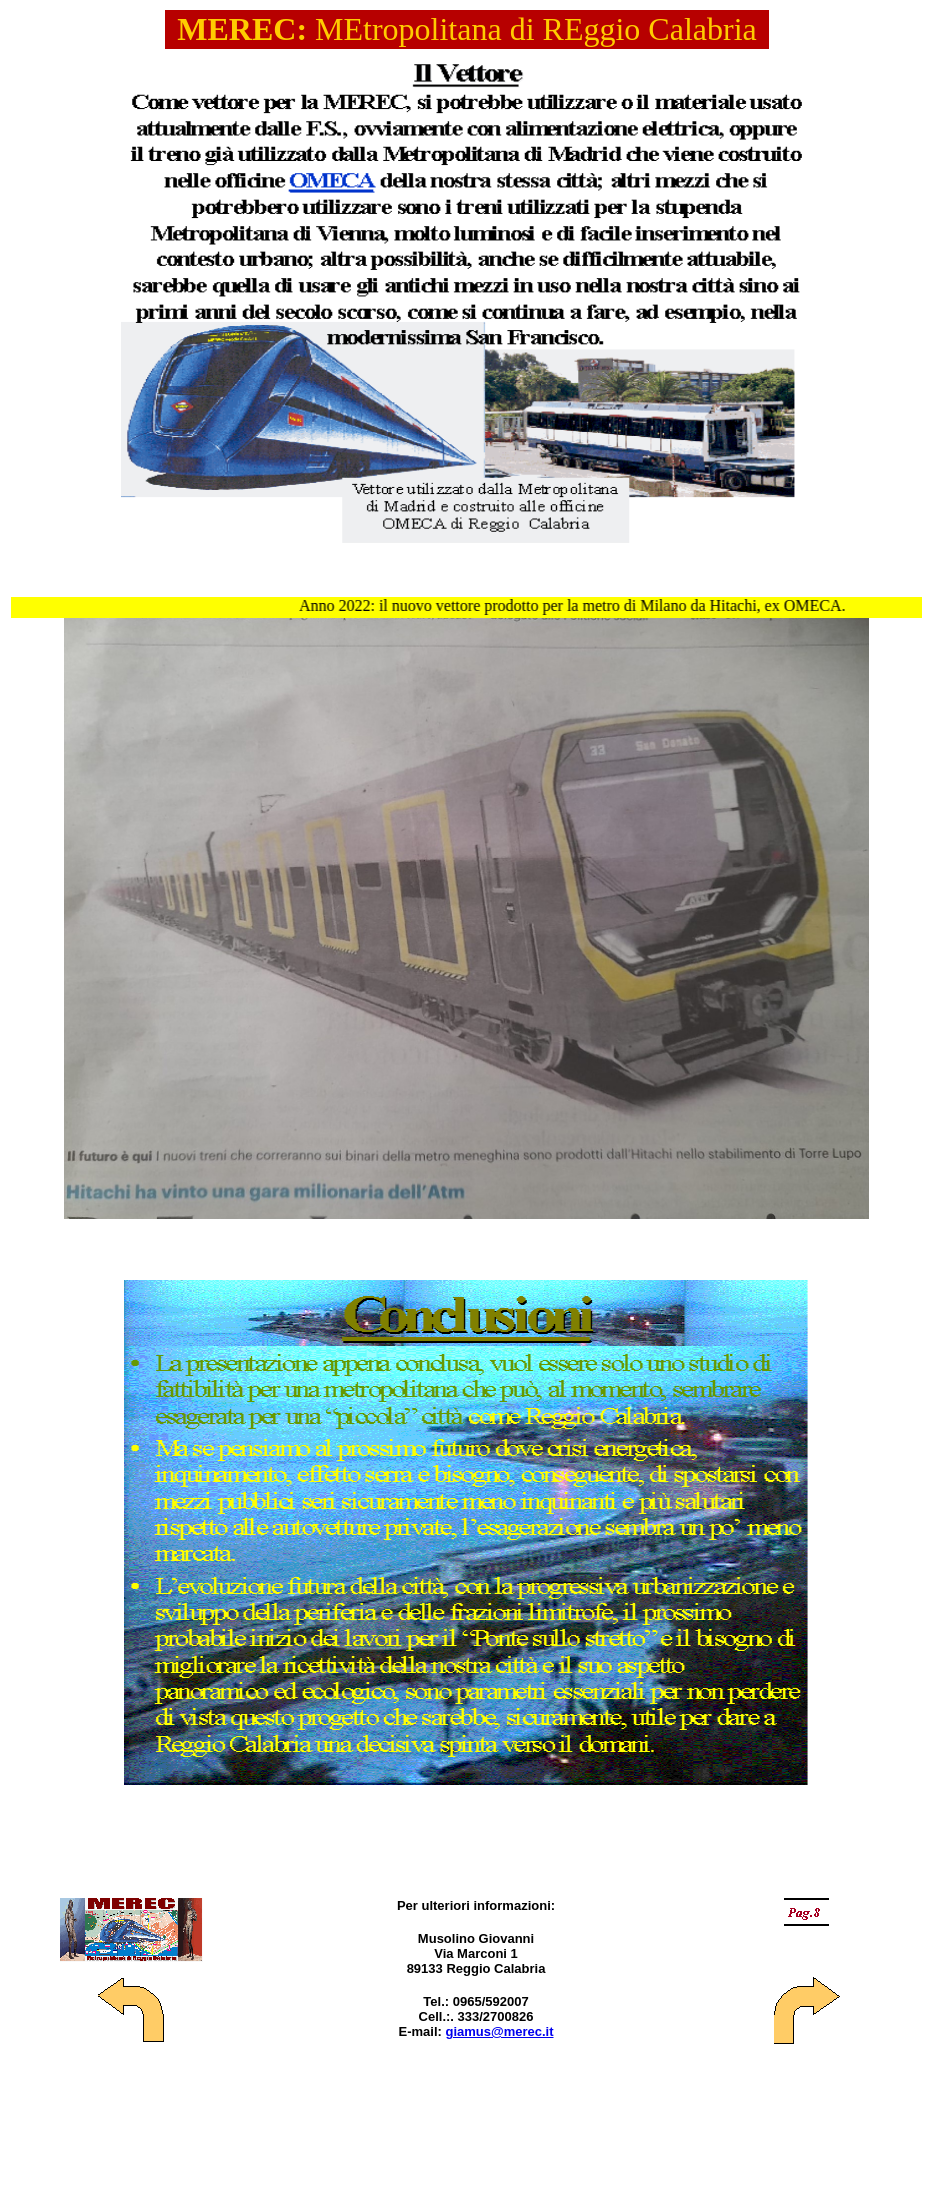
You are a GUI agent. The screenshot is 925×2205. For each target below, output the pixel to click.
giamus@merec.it (499, 2031)
